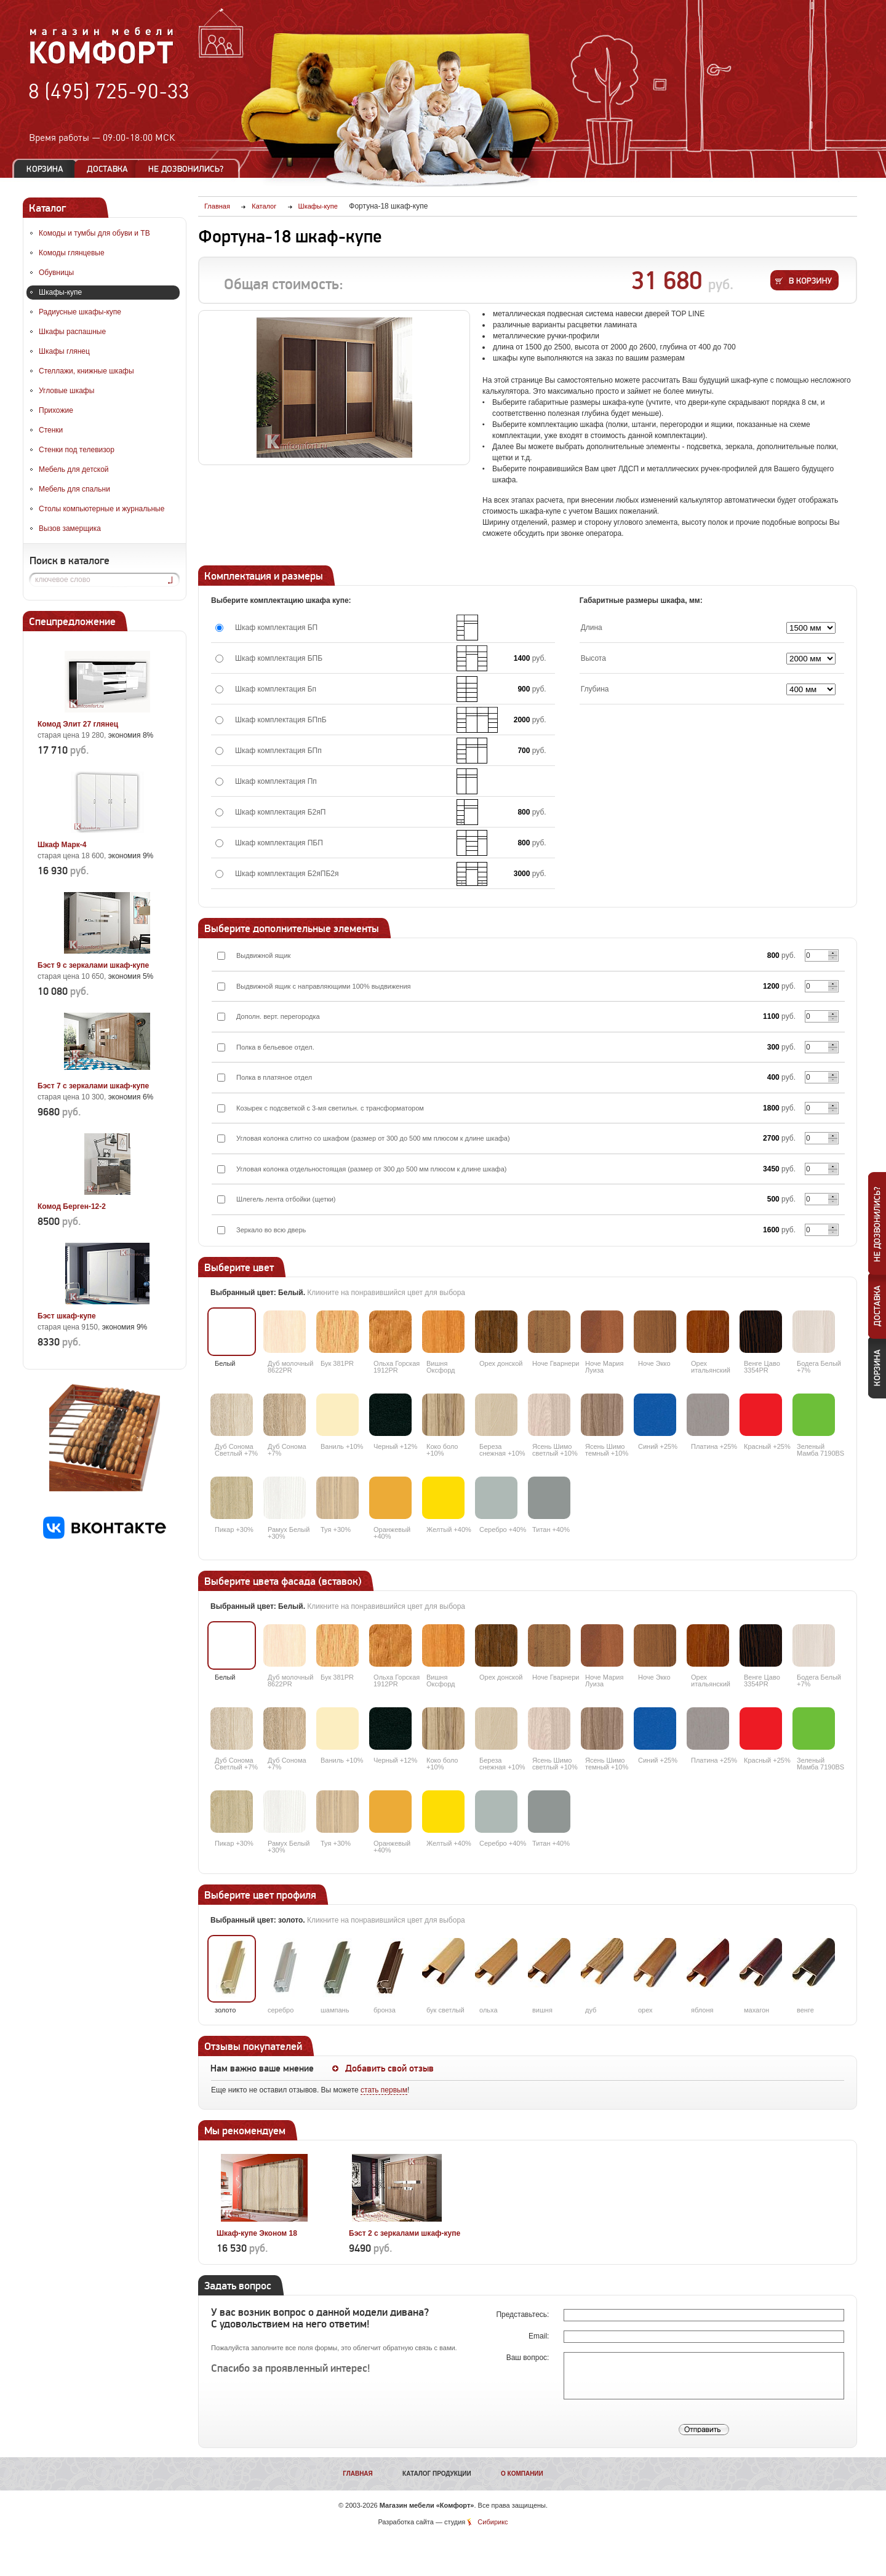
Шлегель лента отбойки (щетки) (286, 1199)
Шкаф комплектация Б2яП (280, 812)
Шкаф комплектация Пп (276, 781)
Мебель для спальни (74, 489)
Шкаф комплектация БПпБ (281, 720)
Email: (540, 2336)
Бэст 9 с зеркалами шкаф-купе (93, 965)
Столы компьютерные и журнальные (101, 508)
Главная (358, 2473)
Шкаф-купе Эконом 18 (257, 2233)
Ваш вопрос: (528, 2357)
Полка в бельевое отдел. (275, 1047)
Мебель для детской (74, 469)
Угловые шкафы (66, 390)
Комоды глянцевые (72, 253)
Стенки (51, 430)
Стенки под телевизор (76, 449)
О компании (522, 2473)
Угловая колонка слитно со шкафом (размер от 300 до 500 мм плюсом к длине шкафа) (373, 1138)
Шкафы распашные (72, 331)
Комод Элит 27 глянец (78, 724)
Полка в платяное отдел (274, 1077)
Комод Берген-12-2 (72, 1206)
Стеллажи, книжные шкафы (86, 371)
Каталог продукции (436, 2473)
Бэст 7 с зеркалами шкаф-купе (93, 1086)
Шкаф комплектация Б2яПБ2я (286, 873)
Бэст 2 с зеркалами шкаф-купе (404, 2233)
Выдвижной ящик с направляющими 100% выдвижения (323, 986)
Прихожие (56, 410)
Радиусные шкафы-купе (80, 312)
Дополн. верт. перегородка (278, 1016)
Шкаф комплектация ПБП (279, 843)
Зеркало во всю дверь (271, 1230)
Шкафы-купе (60, 292)
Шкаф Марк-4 (62, 844)
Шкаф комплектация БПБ (278, 658)
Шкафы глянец (64, 351)
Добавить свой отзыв (389, 2068)
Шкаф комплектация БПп (278, 750)
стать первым (384, 2090)
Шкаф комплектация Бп (275, 689)
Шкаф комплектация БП (276, 627)
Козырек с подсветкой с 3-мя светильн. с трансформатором (330, 1108)
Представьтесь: (523, 2314)
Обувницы (56, 272)
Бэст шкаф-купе (67, 1316)
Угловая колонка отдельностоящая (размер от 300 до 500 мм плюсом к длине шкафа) (371, 1169)
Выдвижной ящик (263, 955)
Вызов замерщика (70, 528)
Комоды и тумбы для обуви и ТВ (94, 233)
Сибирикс (492, 2522)
